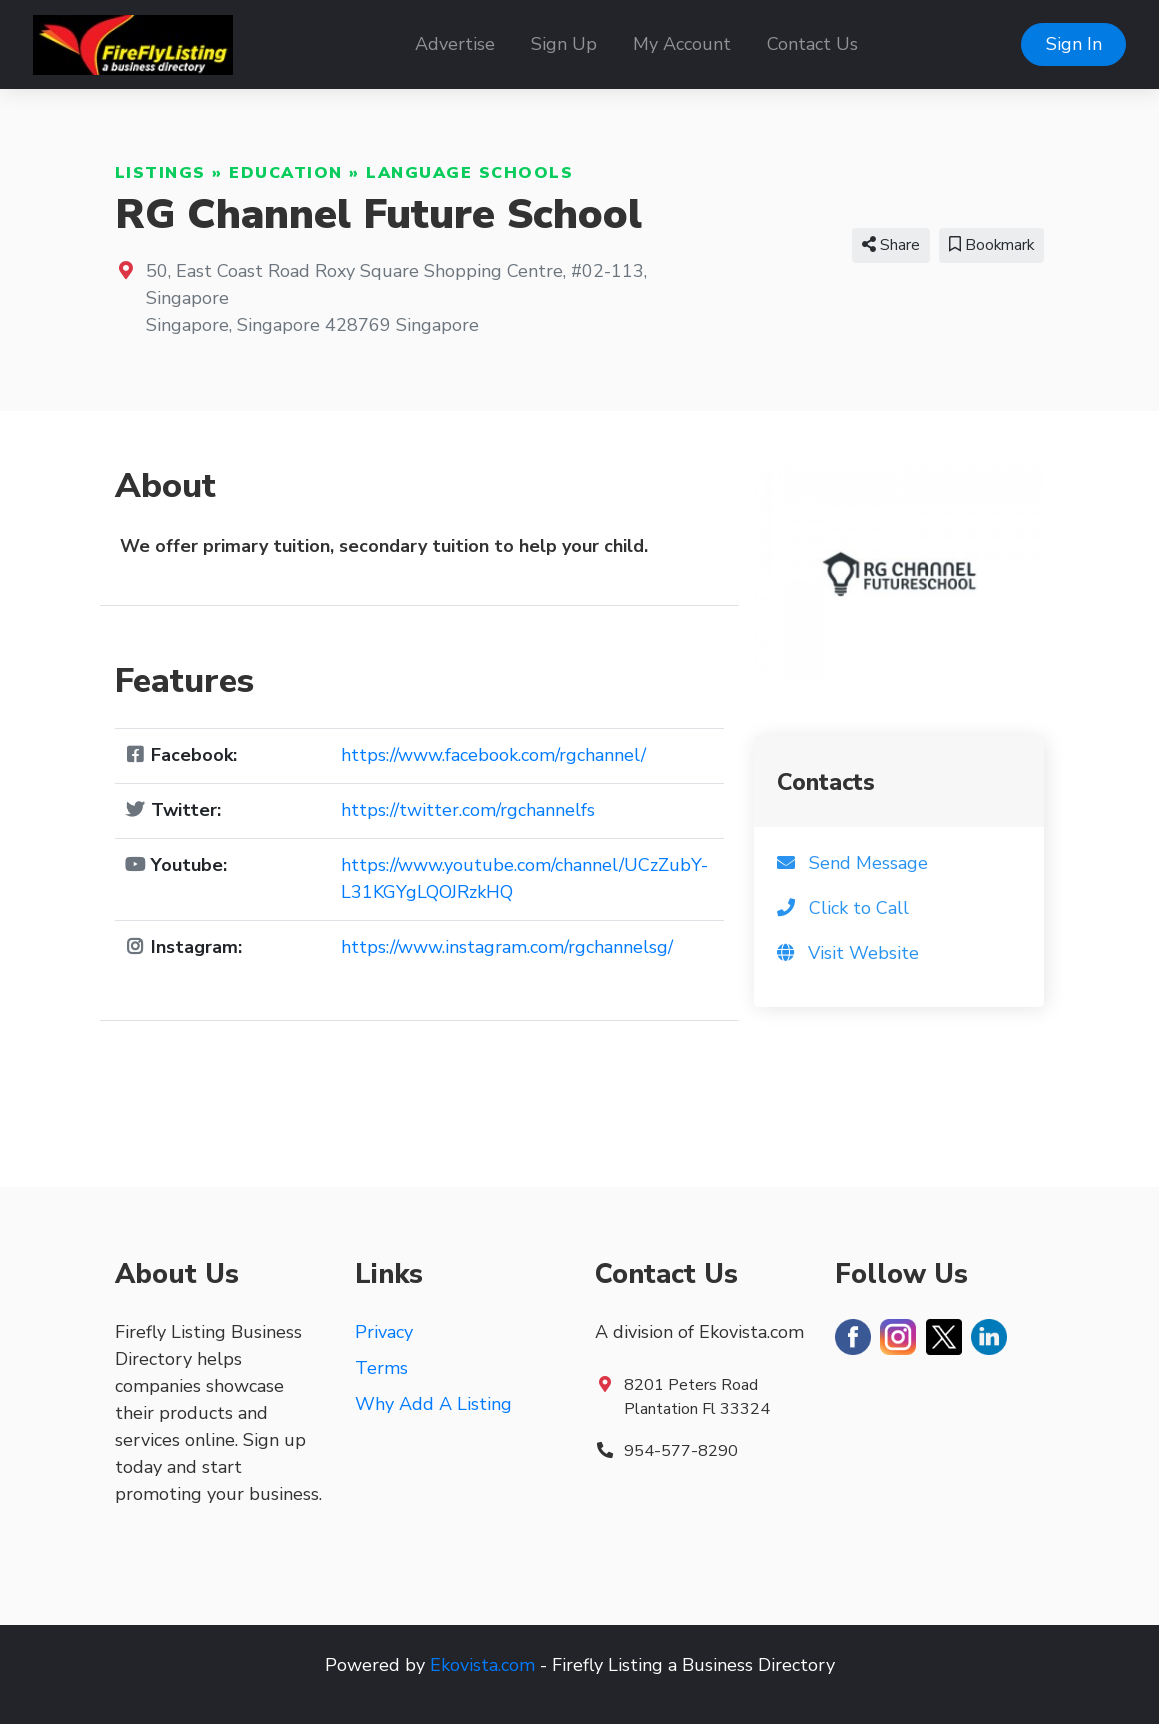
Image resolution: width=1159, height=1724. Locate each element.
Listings (160, 173)
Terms (381, 1368)
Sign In (1074, 44)
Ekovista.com (482, 1665)
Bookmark (991, 245)
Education (286, 173)
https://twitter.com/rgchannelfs (468, 810)
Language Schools (469, 173)
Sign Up (564, 44)
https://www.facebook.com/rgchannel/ (493, 755)
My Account (682, 44)
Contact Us (812, 44)
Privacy (384, 1332)
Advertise (455, 44)
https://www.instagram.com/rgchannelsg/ (507, 947)
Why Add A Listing (433, 1404)
